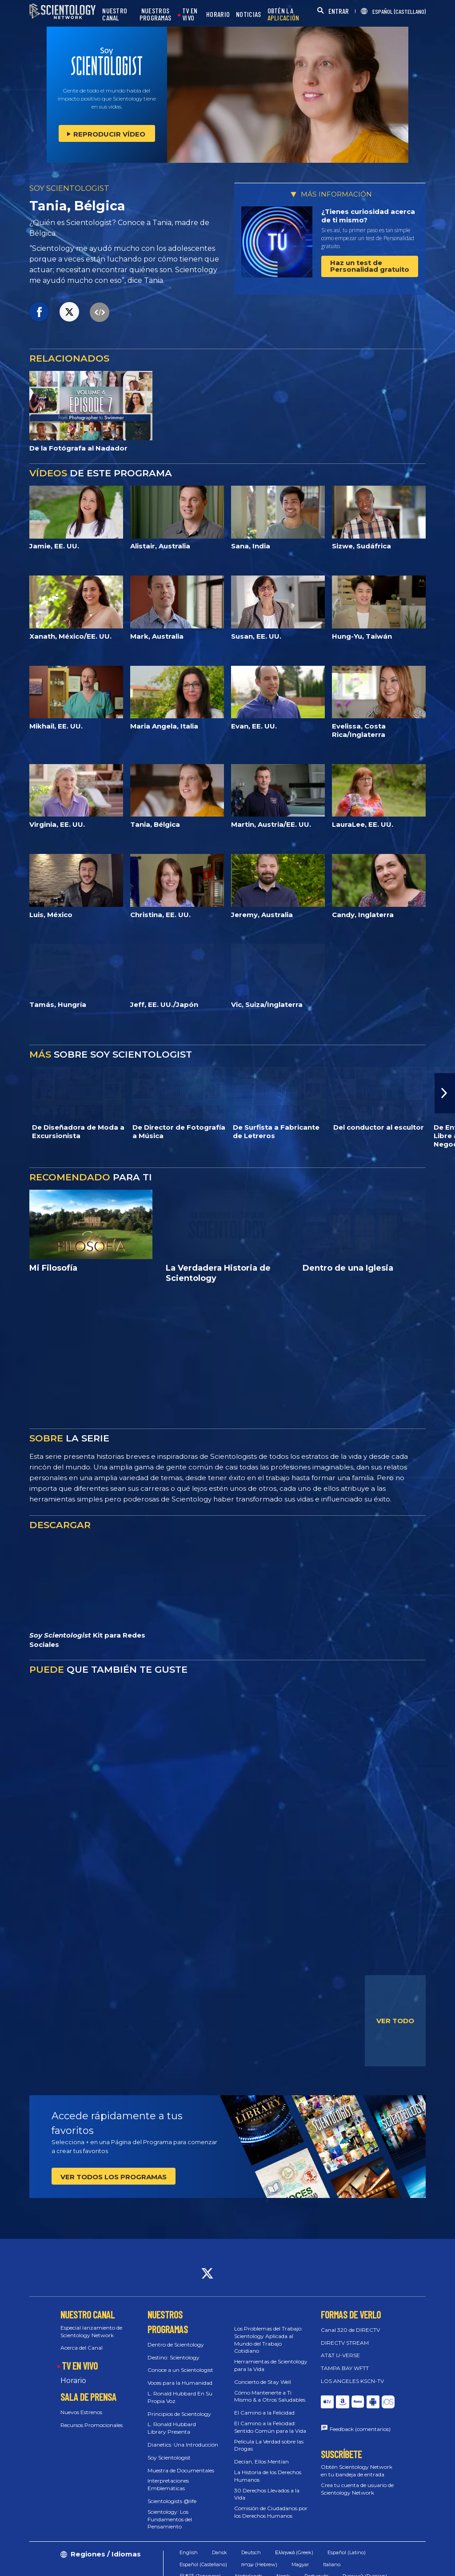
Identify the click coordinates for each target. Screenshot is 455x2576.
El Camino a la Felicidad (264, 2412)
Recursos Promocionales (91, 2425)
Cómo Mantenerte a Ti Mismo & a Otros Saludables (269, 2396)
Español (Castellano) (203, 2564)
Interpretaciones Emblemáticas (168, 2484)
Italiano (331, 2564)
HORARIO (218, 14)
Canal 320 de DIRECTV (350, 2329)
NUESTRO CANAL (114, 14)
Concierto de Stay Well (262, 2382)
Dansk (219, 2552)
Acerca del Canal (81, 2347)
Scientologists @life (172, 2501)
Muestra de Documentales (181, 2470)
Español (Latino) (346, 2552)
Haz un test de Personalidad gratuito (369, 266)
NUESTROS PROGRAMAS (156, 14)
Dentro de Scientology (176, 2344)
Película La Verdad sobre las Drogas (268, 2445)
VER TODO (395, 2021)
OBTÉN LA (283, 14)
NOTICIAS (248, 14)
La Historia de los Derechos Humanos (267, 2476)
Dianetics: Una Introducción (183, 2444)
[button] (445, 1093)
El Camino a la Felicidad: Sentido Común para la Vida (270, 2427)
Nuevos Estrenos (81, 2412)
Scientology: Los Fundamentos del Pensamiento (170, 2519)
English (189, 2552)
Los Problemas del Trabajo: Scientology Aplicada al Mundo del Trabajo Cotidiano (268, 2339)
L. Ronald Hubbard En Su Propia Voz (180, 2397)
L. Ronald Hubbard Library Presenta (172, 2428)
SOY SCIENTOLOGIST (69, 188)
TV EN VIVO (190, 14)
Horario (73, 2380)
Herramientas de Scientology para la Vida (270, 2365)
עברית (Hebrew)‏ (259, 2564)
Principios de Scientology (179, 2414)
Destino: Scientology (174, 2357)
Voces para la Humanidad (180, 2382)
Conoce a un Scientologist (180, 2370)
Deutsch (251, 2552)
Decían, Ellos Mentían (261, 2461)
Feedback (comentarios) (360, 2429)
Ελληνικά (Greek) (294, 2552)
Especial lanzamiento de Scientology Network (91, 2331)
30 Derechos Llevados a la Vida (266, 2494)
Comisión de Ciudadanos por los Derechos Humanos (270, 2512)
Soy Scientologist (169, 2457)
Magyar (300, 2564)
